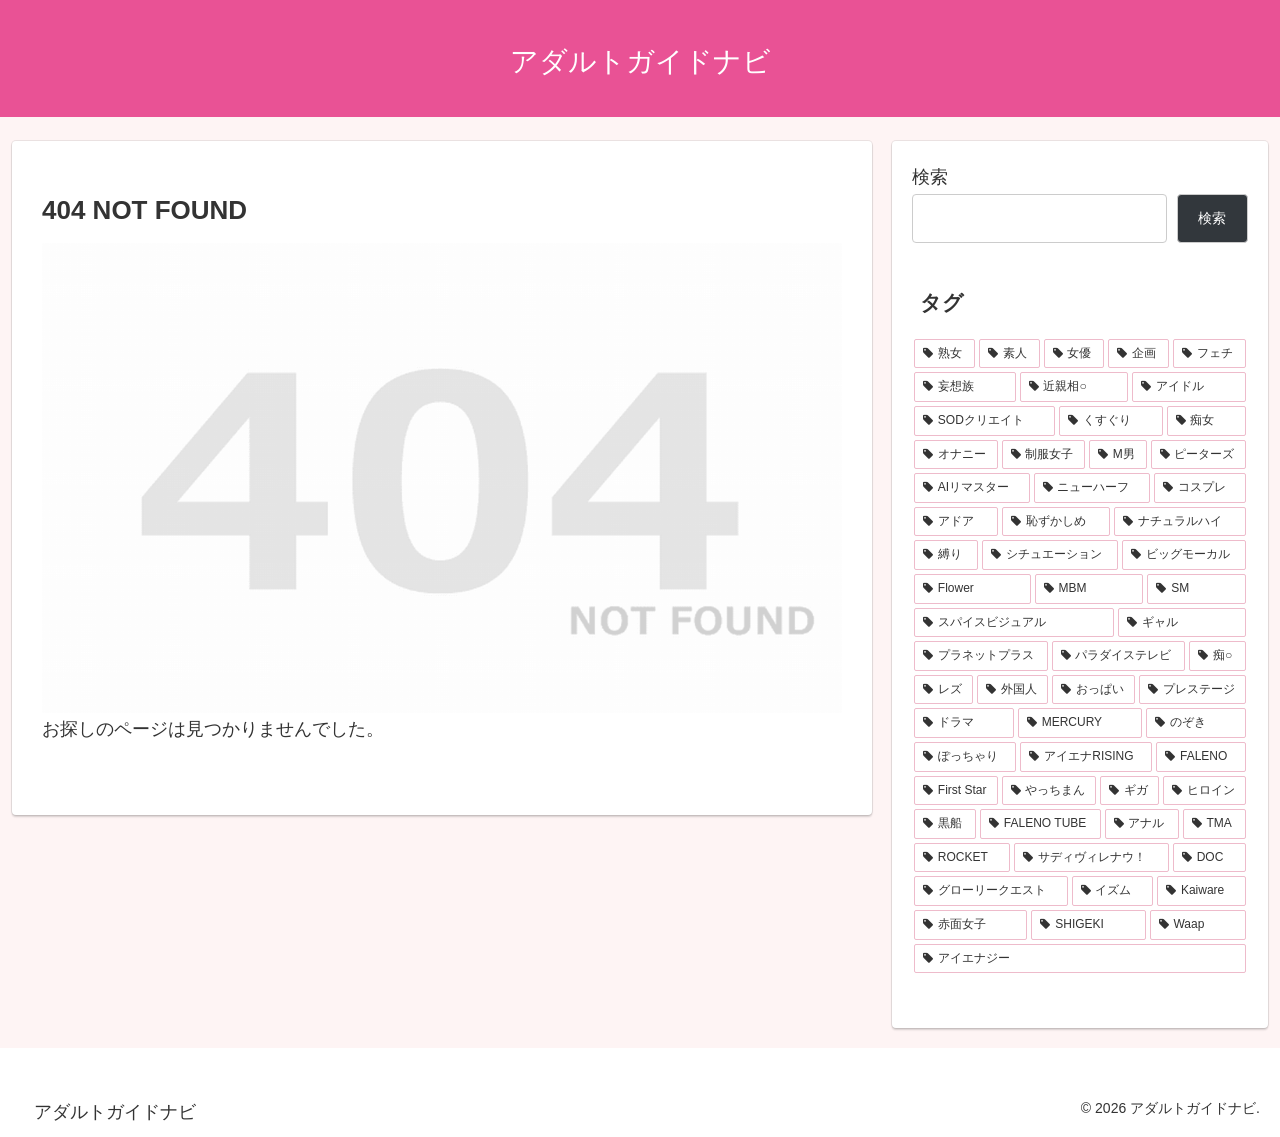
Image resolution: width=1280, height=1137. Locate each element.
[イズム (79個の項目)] (1113, 891)
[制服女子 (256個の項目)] (1044, 455)
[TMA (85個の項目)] (1214, 824)
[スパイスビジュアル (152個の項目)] (1014, 623)
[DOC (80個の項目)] (1209, 858)
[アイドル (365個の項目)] (1189, 387)
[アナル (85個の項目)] (1142, 824)
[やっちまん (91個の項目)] (1049, 791)
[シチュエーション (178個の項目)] (1050, 555)
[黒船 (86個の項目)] (945, 824)
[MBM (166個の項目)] (1089, 589)
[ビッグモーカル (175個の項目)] (1184, 555)
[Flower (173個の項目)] (972, 589)
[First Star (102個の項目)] (956, 791)
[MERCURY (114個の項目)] (1080, 723)
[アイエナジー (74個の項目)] (1080, 959)
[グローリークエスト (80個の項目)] (991, 891)
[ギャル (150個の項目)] (1182, 623)
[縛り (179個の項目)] (946, 555)
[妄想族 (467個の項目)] (965, 387)
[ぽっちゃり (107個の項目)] (965, 757)
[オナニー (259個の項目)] (956, 455)
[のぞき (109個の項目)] (1196, 723)
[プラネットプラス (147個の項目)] (981, 656)
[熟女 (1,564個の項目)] (944, 354)
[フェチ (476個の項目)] (1209, 354)
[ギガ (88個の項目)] (1129, 791)
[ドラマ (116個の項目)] (964, 723)
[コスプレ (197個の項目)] (1200, 488)
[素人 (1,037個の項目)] (1009, 354)
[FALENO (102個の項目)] (1201, 757)
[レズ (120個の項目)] (943, 690)
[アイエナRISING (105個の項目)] (1086, 757)
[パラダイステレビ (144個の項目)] (1119, 656)
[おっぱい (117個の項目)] (1093, 690)
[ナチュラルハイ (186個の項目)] (1180, 522)
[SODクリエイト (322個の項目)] (984, 421)
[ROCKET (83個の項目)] (962, 858)
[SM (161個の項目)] (1196, 589)
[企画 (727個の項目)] (1138, 354)
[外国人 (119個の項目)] (1012, 690)
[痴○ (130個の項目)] (1217, 656)
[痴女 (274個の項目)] (1206, 421)
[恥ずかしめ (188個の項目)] (1056, 522)
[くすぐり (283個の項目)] (1110, 421)
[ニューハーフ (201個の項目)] (1092, 488)
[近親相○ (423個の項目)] (1074, 387)
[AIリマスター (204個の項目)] (972, 488)
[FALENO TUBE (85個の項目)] (1040, 824)
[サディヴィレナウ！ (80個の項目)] (1091, 858)
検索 (930, 177)
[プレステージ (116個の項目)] (1192, 690)
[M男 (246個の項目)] (1118, 455)
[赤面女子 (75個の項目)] (970, 925)
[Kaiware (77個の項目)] (1201, 891)
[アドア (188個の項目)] (956, 522)
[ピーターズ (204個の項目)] (1199, 455)
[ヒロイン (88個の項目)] (1204, 791)
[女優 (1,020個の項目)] (1074, 354)
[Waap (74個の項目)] (1198, 925)
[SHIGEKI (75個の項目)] (1088, 925)
